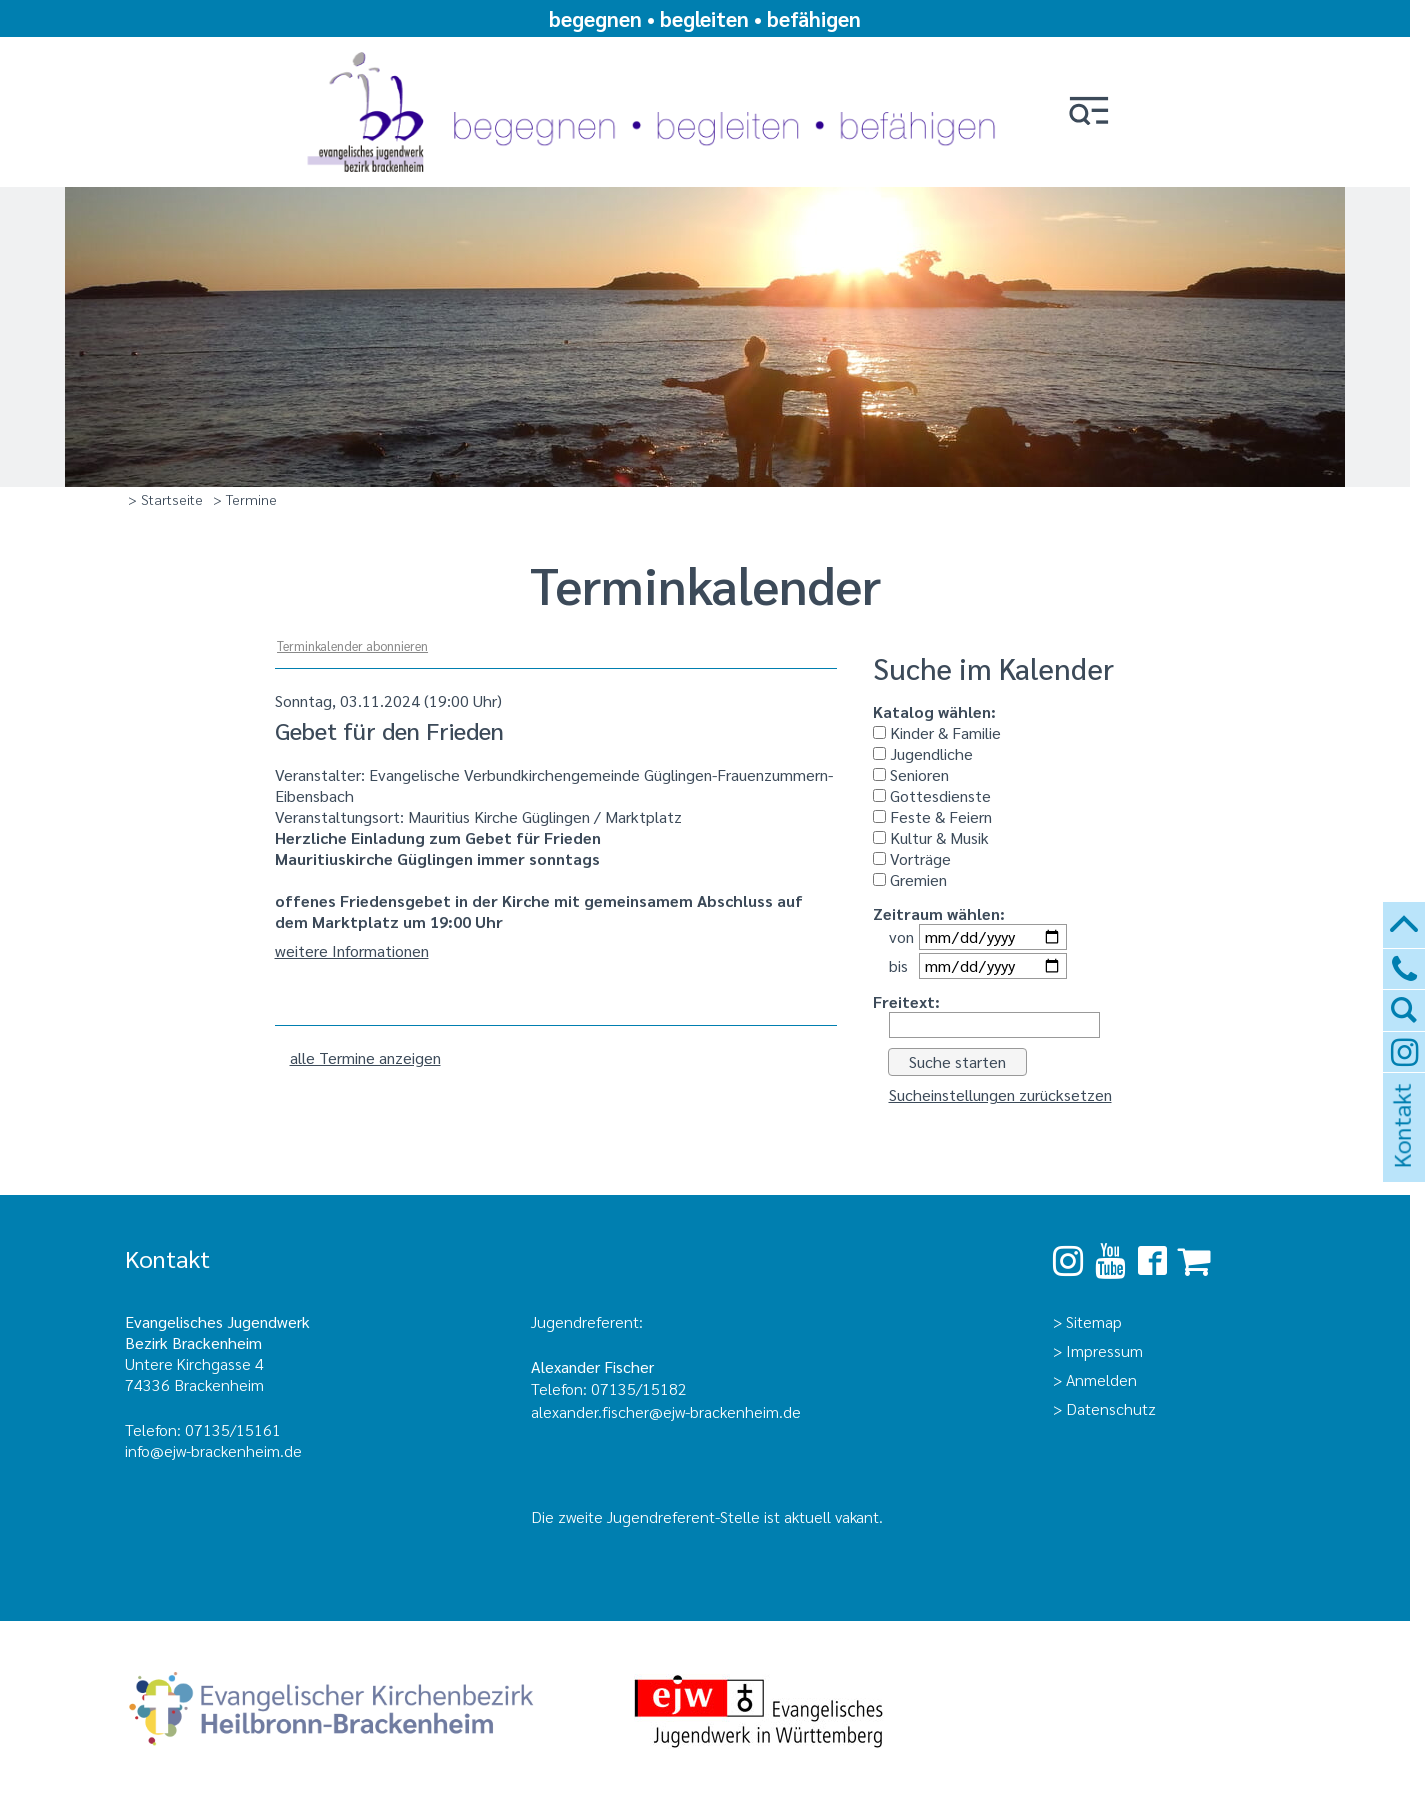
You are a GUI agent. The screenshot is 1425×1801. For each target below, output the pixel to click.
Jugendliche (923, 753)
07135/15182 (639, 1388)
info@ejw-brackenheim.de (213, 1450)
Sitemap (1094, 1321)
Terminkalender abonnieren (352, 645)
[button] (1089, 112)
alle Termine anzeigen (365, 1057)
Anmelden (1101, 1379)
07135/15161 (233, 1429)
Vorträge (912, 858)
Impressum (1104, 1350)
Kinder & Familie (937, 732)
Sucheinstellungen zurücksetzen (1000, 1094)
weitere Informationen (352, 950)
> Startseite (165, 499)
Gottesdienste (932, 795)
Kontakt (1401, 1152)
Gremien (910, 879)
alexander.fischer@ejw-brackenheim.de (668, 1411)
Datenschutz (1111, 1408)
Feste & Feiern (932, 816)
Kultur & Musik (931, 837)
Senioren (911, 774)
